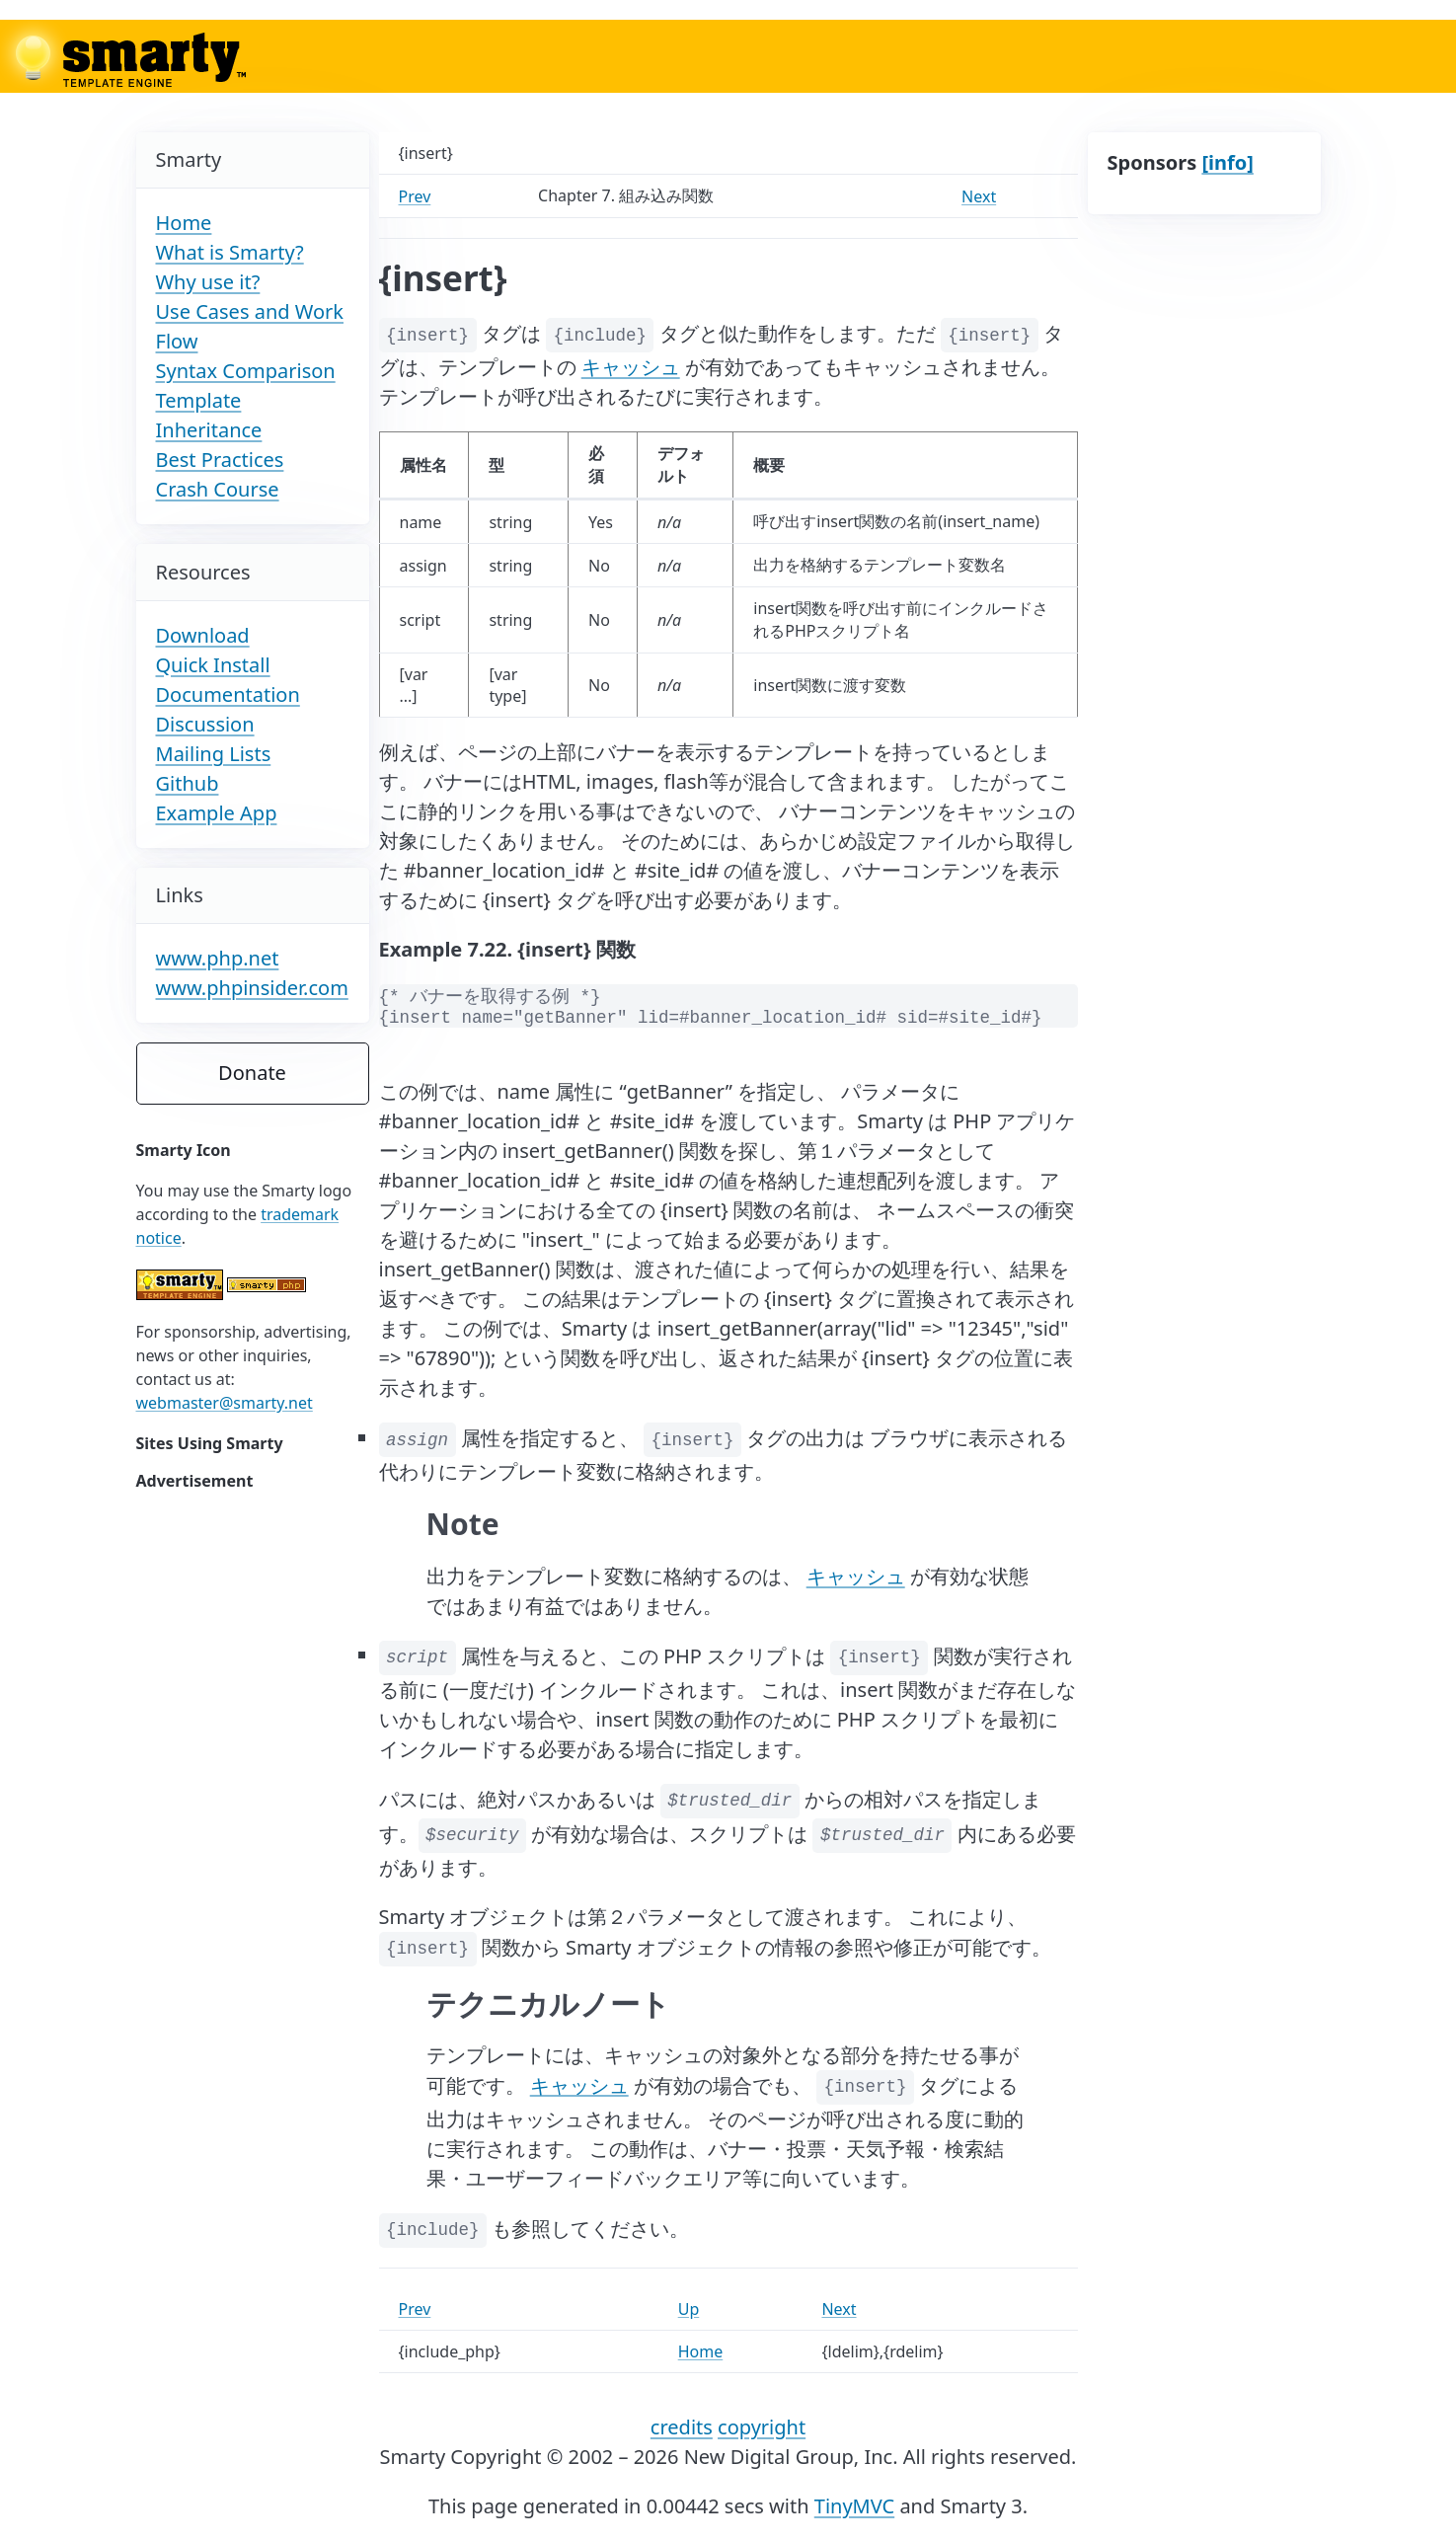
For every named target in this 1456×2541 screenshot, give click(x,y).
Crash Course (217, 489)
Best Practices (220, 459)
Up (689, 2309)
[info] (1227, 162)
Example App (216, 813)
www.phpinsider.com (252, 987)
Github (187, 783)
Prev (415, 196)
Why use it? (208, 282)
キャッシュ (630, 366)
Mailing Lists (213, 753)
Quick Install (213, 665)
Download (203, 635)
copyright (761, 2427)
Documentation (228, 694)
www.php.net (217, 958)
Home (184, 222)
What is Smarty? (230, 252)
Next (978, 196)
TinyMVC (854, 2506)
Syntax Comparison (246, 370)
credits (682, 2427)
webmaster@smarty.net (224, 1403)
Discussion (205, 724)
